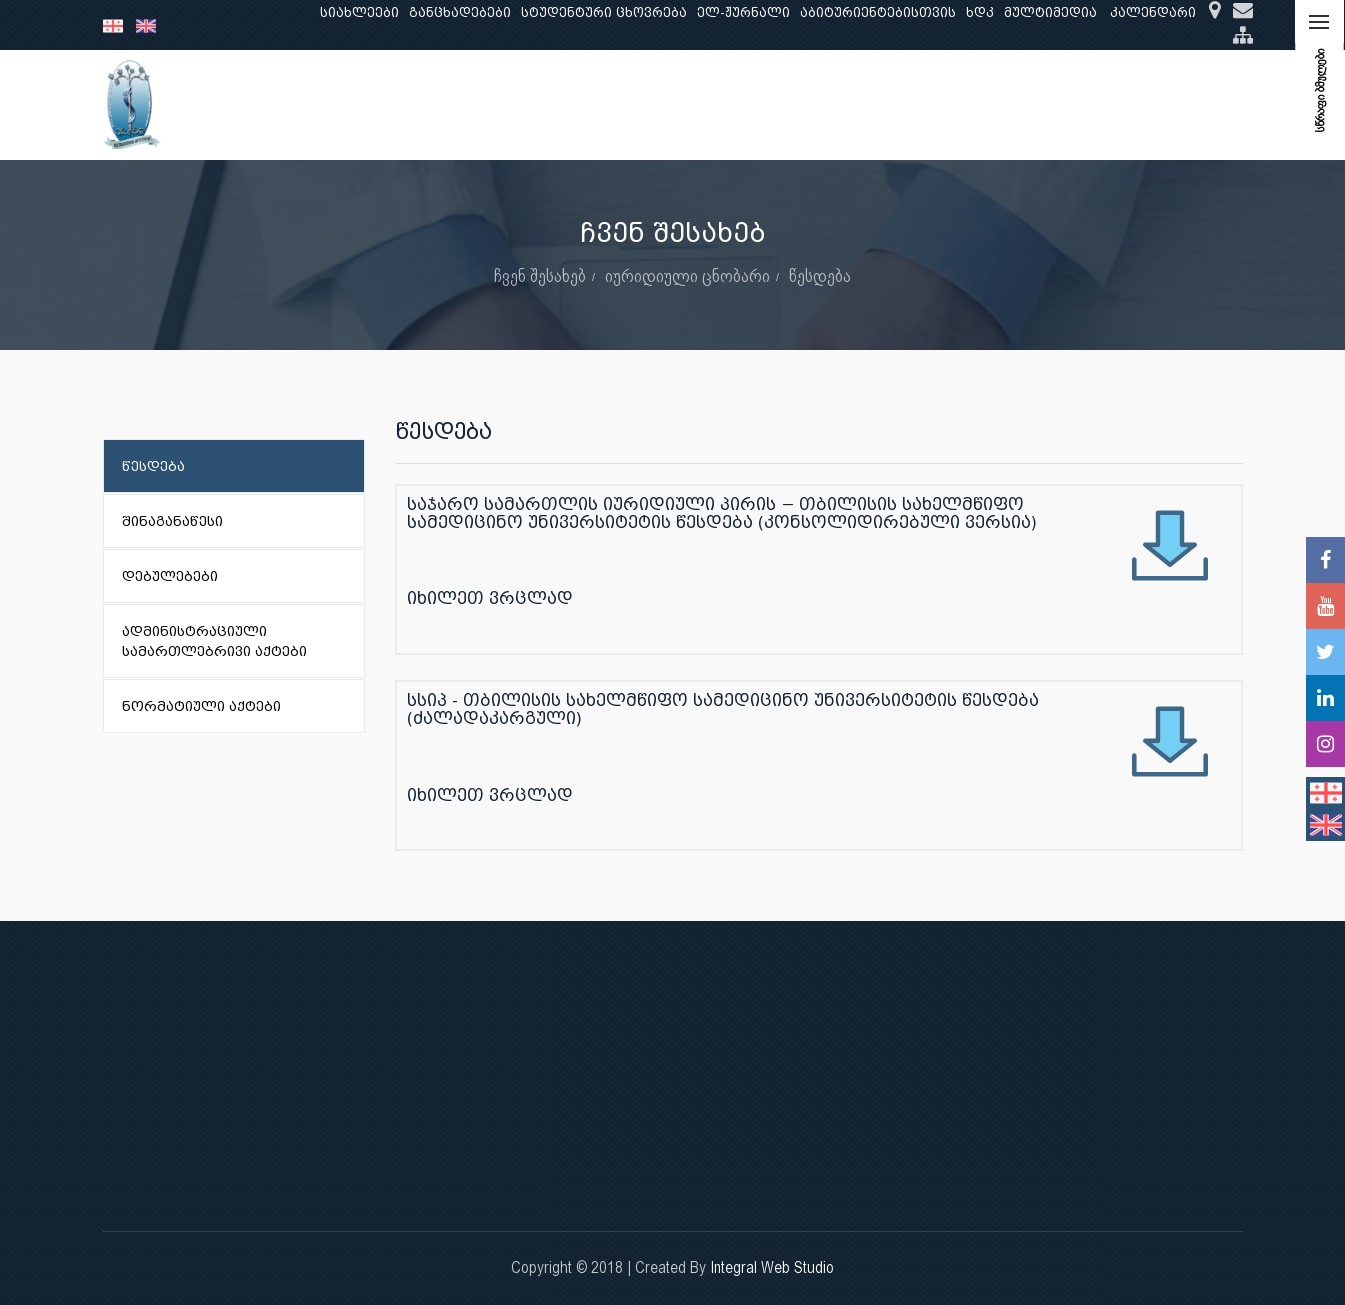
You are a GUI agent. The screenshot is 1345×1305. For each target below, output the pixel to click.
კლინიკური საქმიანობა (638, 104)
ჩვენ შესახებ (297, 104)
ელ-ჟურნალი (743, 12)
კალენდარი (1153, 12)
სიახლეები (359, 12)
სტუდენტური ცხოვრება (604, 12)
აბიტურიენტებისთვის (878, 12)
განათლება (409, 104)
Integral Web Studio (772, 1267)
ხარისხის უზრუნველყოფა (843, 104)
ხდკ (980, 12)
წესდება (820, 275)
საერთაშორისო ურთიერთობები (1084, 104)
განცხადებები (460, 12)
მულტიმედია (1050, 12)
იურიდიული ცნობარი (687, 275)
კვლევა (501, 104)
